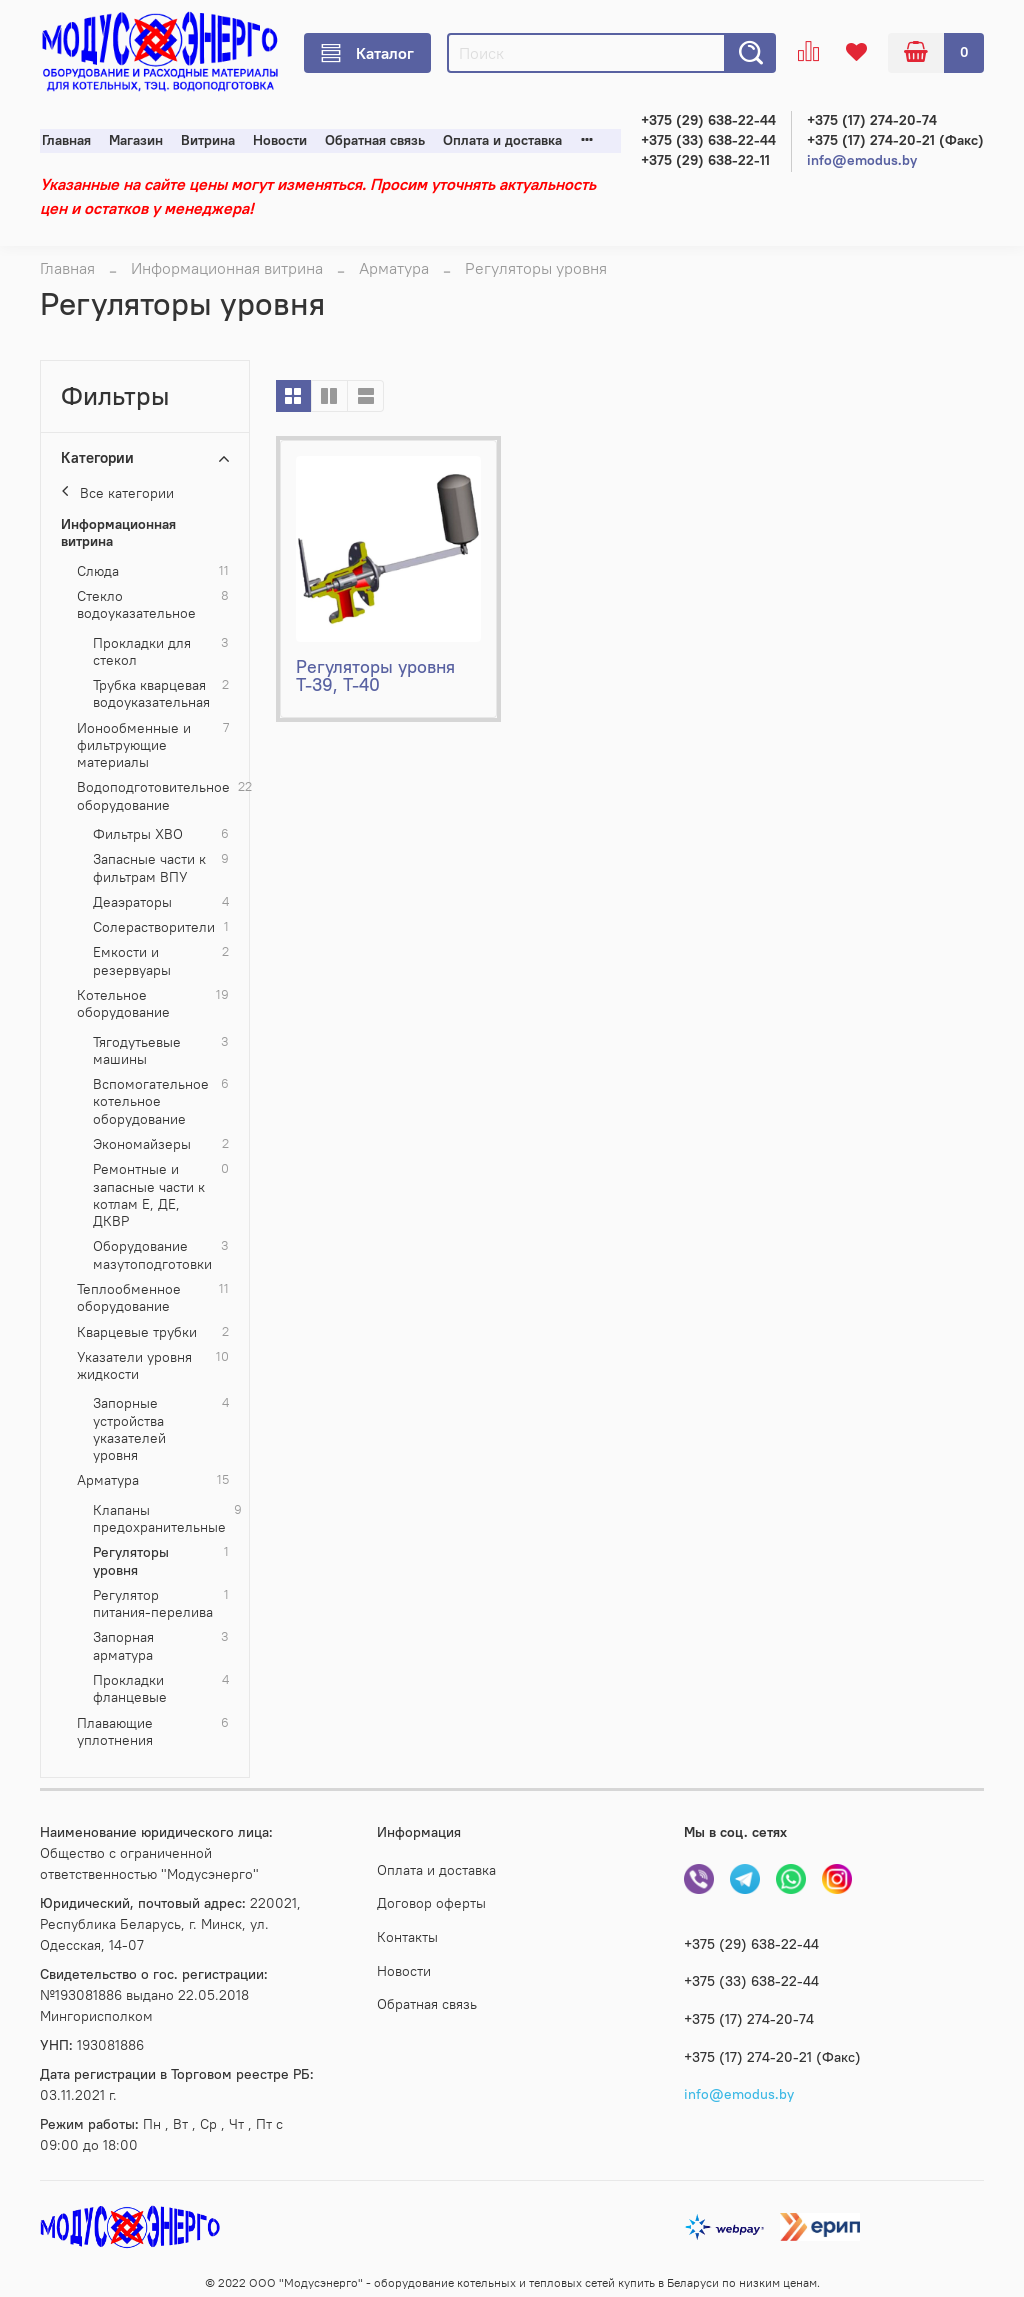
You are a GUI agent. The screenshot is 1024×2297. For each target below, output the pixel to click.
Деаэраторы (132, 902)
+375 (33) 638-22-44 (708, 140)
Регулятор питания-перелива (153, 1604)
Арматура (394, 268)
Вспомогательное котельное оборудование (151, 1102)
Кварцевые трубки (137, 1332)
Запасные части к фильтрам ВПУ (149, 868)
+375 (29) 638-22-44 (708, 120)
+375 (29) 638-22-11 (705, 160)
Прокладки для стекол (142, 652)
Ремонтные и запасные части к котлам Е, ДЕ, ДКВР (149, 1195)
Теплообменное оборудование (129, 1298)
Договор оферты (431, 1903)
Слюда (98, 571)
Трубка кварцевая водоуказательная (151, 694)
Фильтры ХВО (138, 834)
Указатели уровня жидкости (134, 1366)
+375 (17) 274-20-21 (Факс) (895, 140)
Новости (280, 140)
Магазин (136, 140)
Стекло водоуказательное (136, 605)
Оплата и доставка (502, 140)
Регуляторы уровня (131, 1561)
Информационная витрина (227, 268)
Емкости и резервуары (132, 961)
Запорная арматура (123, 1646)
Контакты (407, 1937)
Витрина (208, 140)
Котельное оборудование (123, 1004)
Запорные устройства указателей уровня (129, 1429)
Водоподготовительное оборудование (153, 796)
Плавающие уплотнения (115, 1732)
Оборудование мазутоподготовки (152, 1255)
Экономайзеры (142, 1144)
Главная (66, 140)
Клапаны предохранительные (159, 1519)
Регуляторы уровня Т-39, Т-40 (375, 675)
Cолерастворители (154, 927)
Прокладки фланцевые (130, 1689)
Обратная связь (375, 140)
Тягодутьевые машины (137, 1051)
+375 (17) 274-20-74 (872, 120)
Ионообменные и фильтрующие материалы (134, 746)
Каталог (367, 53)
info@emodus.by (862, 160)
